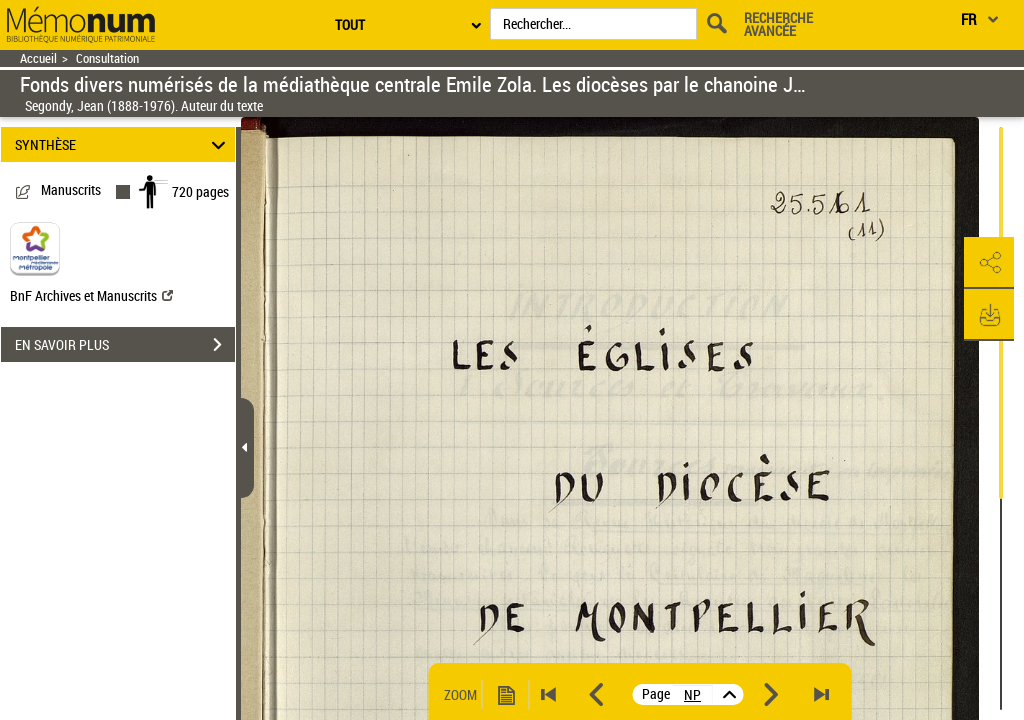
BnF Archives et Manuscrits (91, 295)
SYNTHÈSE (123, 144)
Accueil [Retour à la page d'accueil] (38, 58)
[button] (989, 263)
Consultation (107, 58)
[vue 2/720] (693, 695)
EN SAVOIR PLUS (125, 345)
